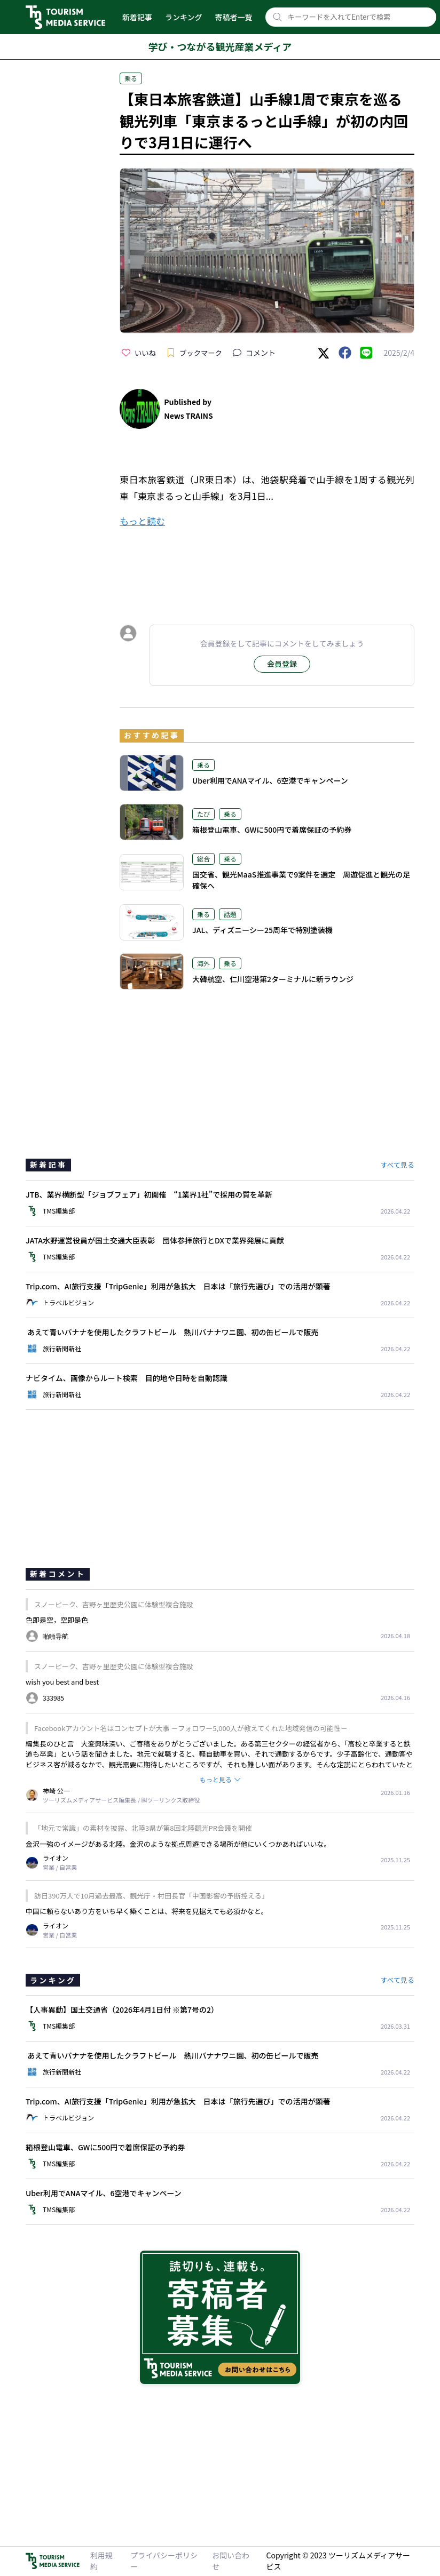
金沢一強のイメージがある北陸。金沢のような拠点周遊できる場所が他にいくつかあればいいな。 (178, 1844)
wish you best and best (62, 1682)
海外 (203, 963)
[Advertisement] (267, 567)
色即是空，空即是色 (57, 1620)
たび (203, 813)
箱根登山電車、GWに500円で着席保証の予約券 (271, 829)
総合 (203, 858)
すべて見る (397, 1165)
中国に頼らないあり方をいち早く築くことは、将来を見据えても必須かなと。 (147, 1911)
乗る (130, 78)
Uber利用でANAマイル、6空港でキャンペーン (270, 780)
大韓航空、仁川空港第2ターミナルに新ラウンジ (272, 979)
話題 (230, 914)
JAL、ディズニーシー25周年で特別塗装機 (262, 929)
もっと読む (142, 521)
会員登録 (282, 663)
